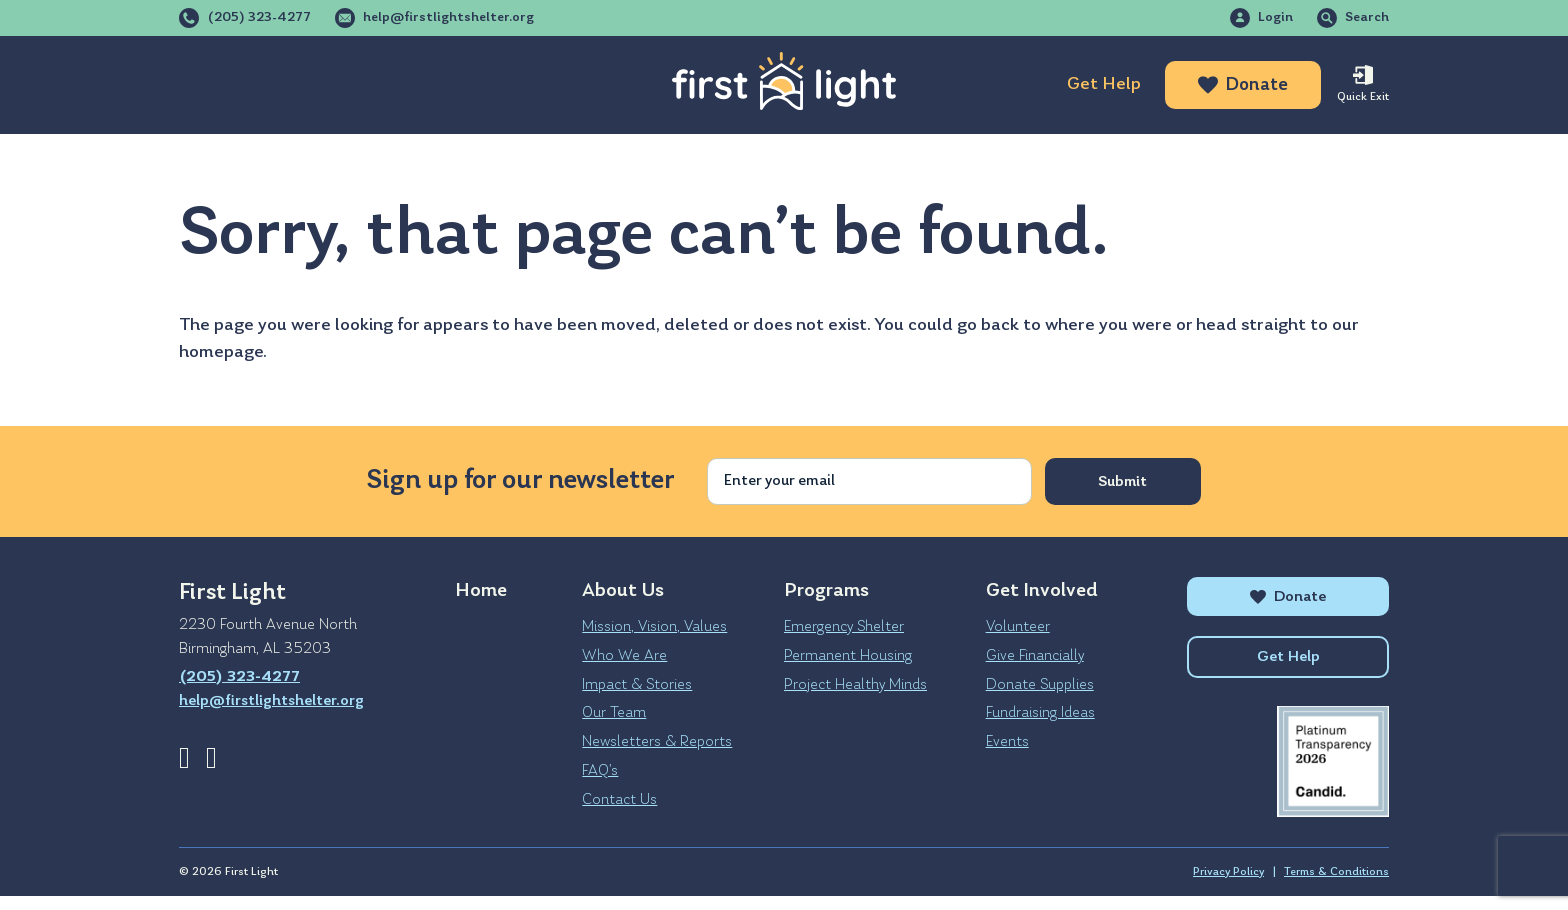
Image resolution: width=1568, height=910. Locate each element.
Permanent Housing (848, 656)
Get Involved (526, 85)
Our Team (614, 713)
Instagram (211, 758)
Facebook (184, 758)
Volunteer (1018, 627)
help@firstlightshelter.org (448, 18)
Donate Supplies (1040, 685)
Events (1007, 742)
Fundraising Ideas (1040, 713)
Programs (366, 85)
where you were (1108, 325)
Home (481, 591)
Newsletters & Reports (657, 742)
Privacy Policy (1228, 886)
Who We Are (624, 656)
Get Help (1104, 84)
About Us (221, 85)
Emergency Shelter (844, 627)
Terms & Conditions (1336, 886)
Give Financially (1035, 656)
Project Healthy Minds (855, 685)
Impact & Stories (637, 685)
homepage (221, 352)
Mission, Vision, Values (654, 627)
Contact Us (619, 800)
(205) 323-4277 (259, 18)
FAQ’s (600, 771)
